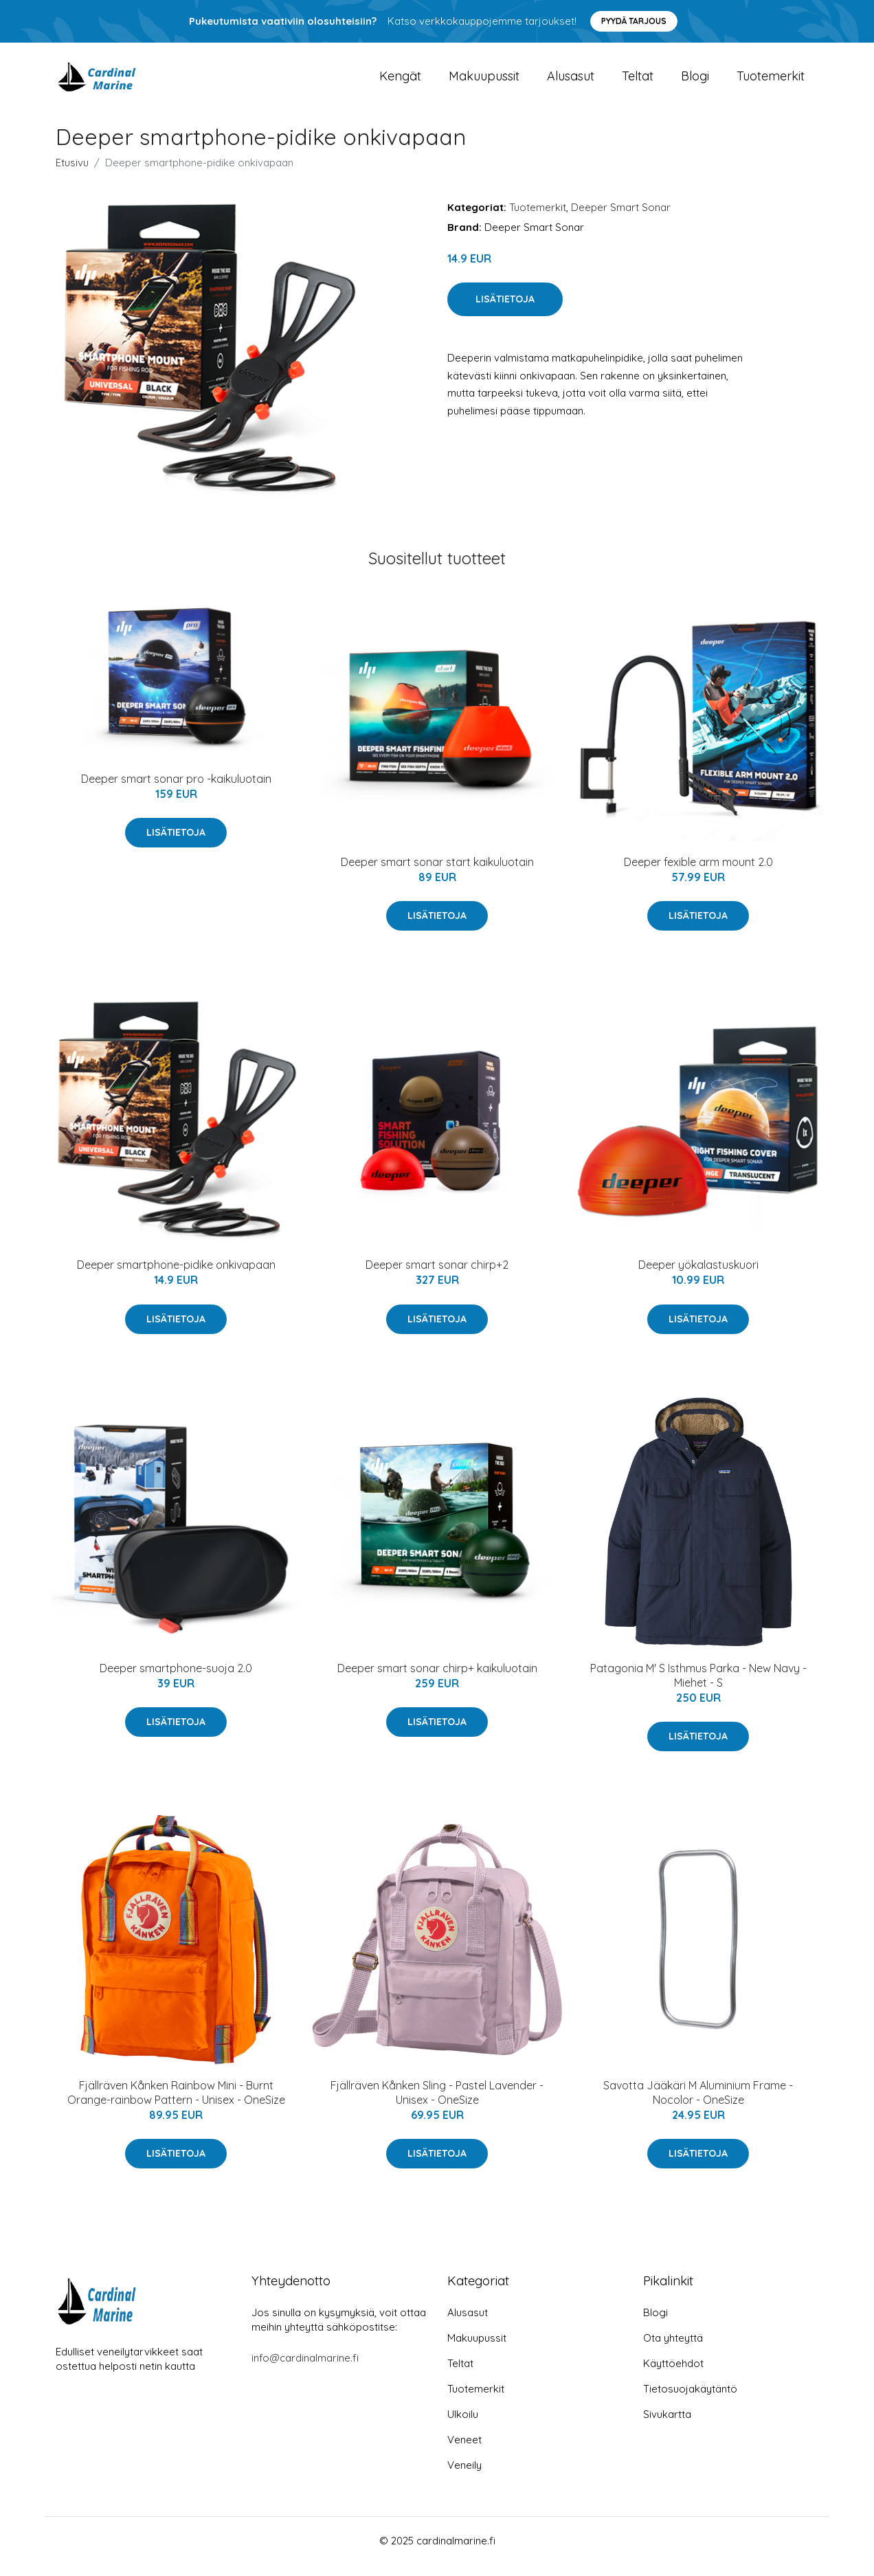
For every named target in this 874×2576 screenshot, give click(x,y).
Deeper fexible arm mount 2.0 (698, 873)
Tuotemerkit (771, 82)
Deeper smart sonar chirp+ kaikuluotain (437, 1680)
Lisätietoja (505, 311)
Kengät (400, 82)
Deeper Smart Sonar (621, 218)
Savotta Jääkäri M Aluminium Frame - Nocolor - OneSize (698, 2104)
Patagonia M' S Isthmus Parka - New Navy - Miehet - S (698, 1687)
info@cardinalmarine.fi (305, 2369)
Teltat (637, 82)
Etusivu (72, 174)
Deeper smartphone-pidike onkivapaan (176, 1277)
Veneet (464, 2451)
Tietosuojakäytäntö (690, 2400)
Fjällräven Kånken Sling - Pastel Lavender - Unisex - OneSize (437, 2104)
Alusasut (570, 82)
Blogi (695, 82)
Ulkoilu (462, 2425)
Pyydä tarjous (633, 21)
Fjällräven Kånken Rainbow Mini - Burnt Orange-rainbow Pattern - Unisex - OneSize (176, 2104)
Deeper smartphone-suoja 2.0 (176, 1680)
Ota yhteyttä (673, 2349)
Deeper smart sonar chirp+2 (437, 1277)
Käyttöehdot (673, 2374)
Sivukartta (667, 2425)
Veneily (464, 2476)
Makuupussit (484, 82)
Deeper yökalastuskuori (698, 1277)
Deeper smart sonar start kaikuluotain (437, 873)
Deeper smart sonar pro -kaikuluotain (176, 790)
